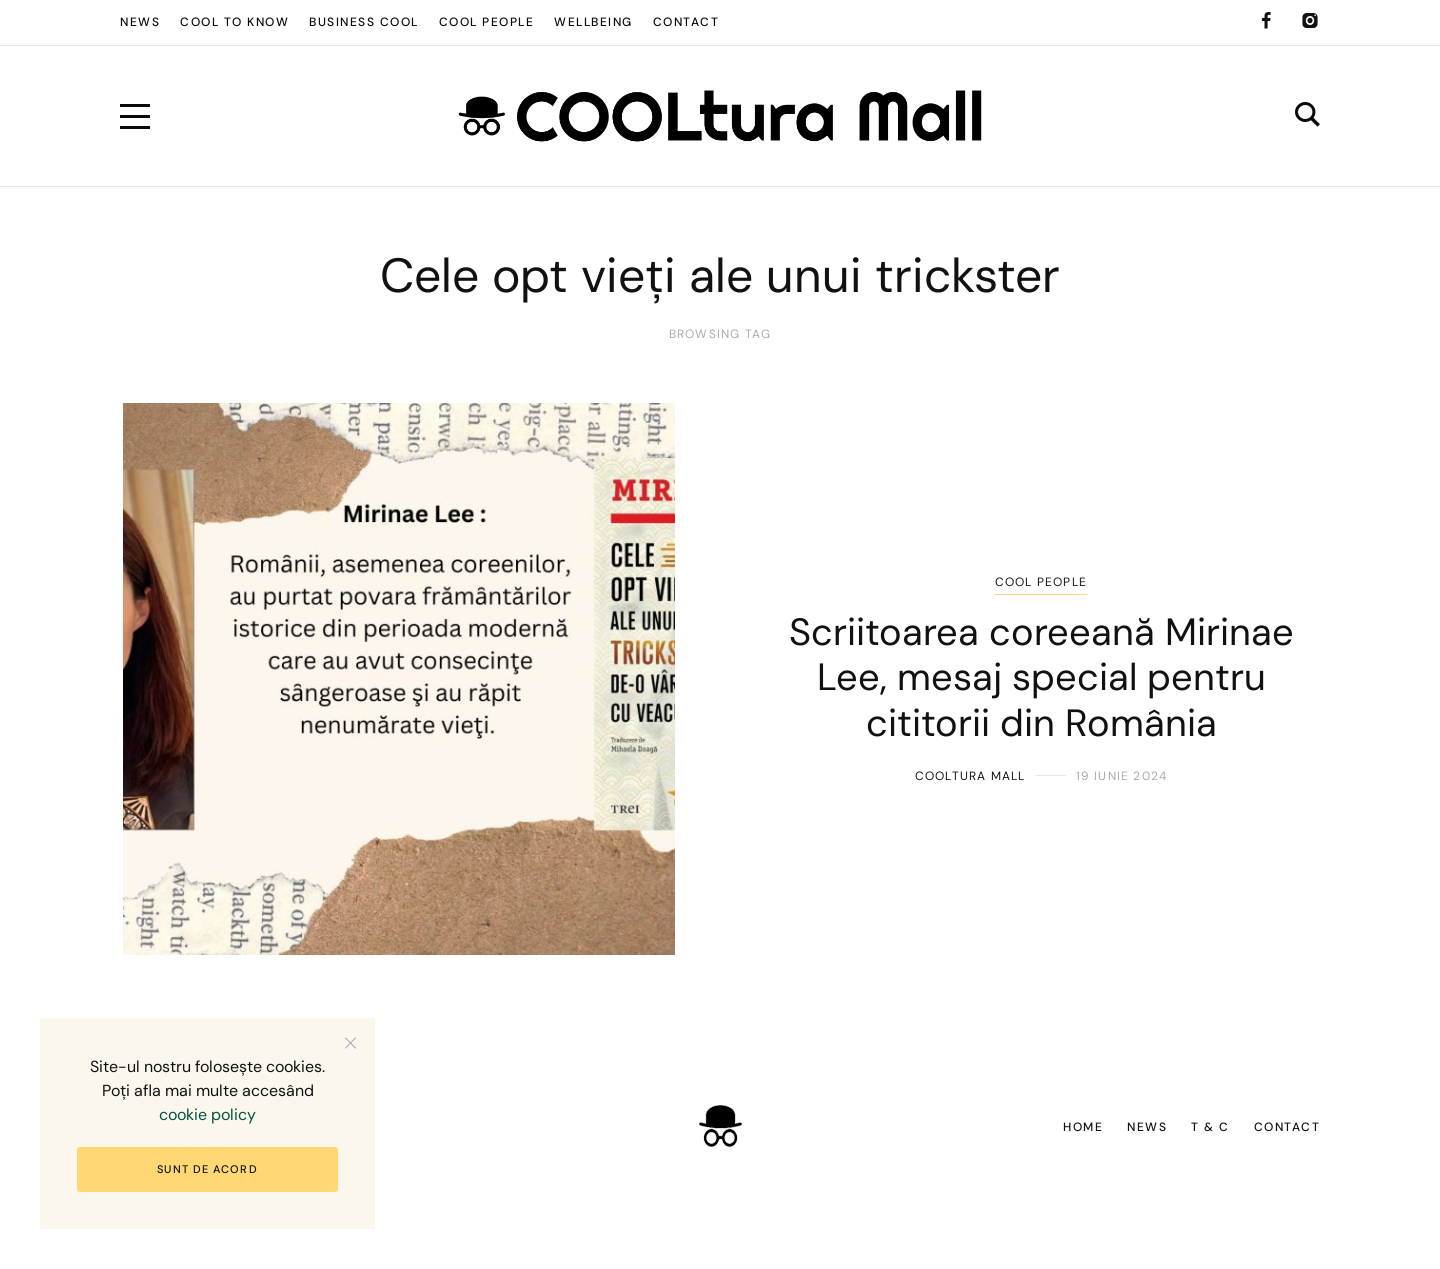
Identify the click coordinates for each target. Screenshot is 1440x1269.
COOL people (1041, 582)
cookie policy (207, 1114)
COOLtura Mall (970, 776)
